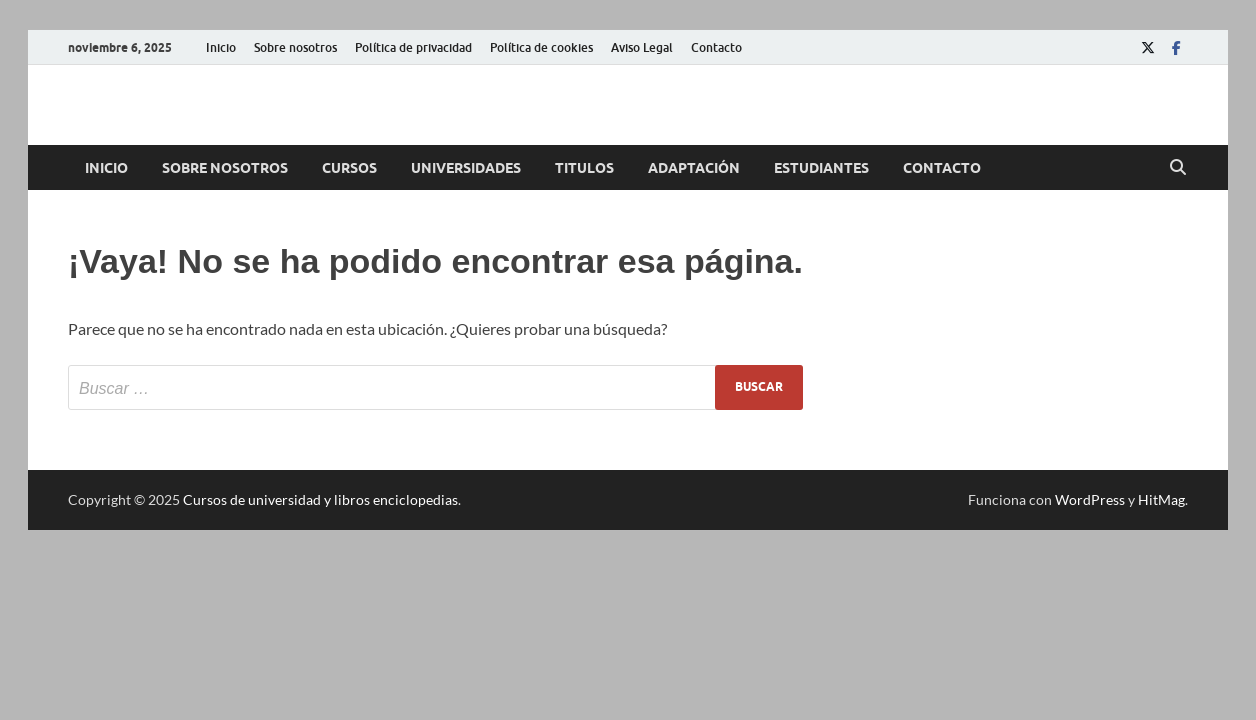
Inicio (221, 47)
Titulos (584, 168)
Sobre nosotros (295, 47)
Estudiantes (821, 168)
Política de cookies (541, 47)
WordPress (1090, 499)
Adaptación (694, 168)
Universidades (466, 168)
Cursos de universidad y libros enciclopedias (320, 499)
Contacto (716, 47)
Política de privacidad (413, 47)
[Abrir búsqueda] (1178, 168)
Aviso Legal (642, 47)
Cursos (349, 168)
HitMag (1161, 499)
